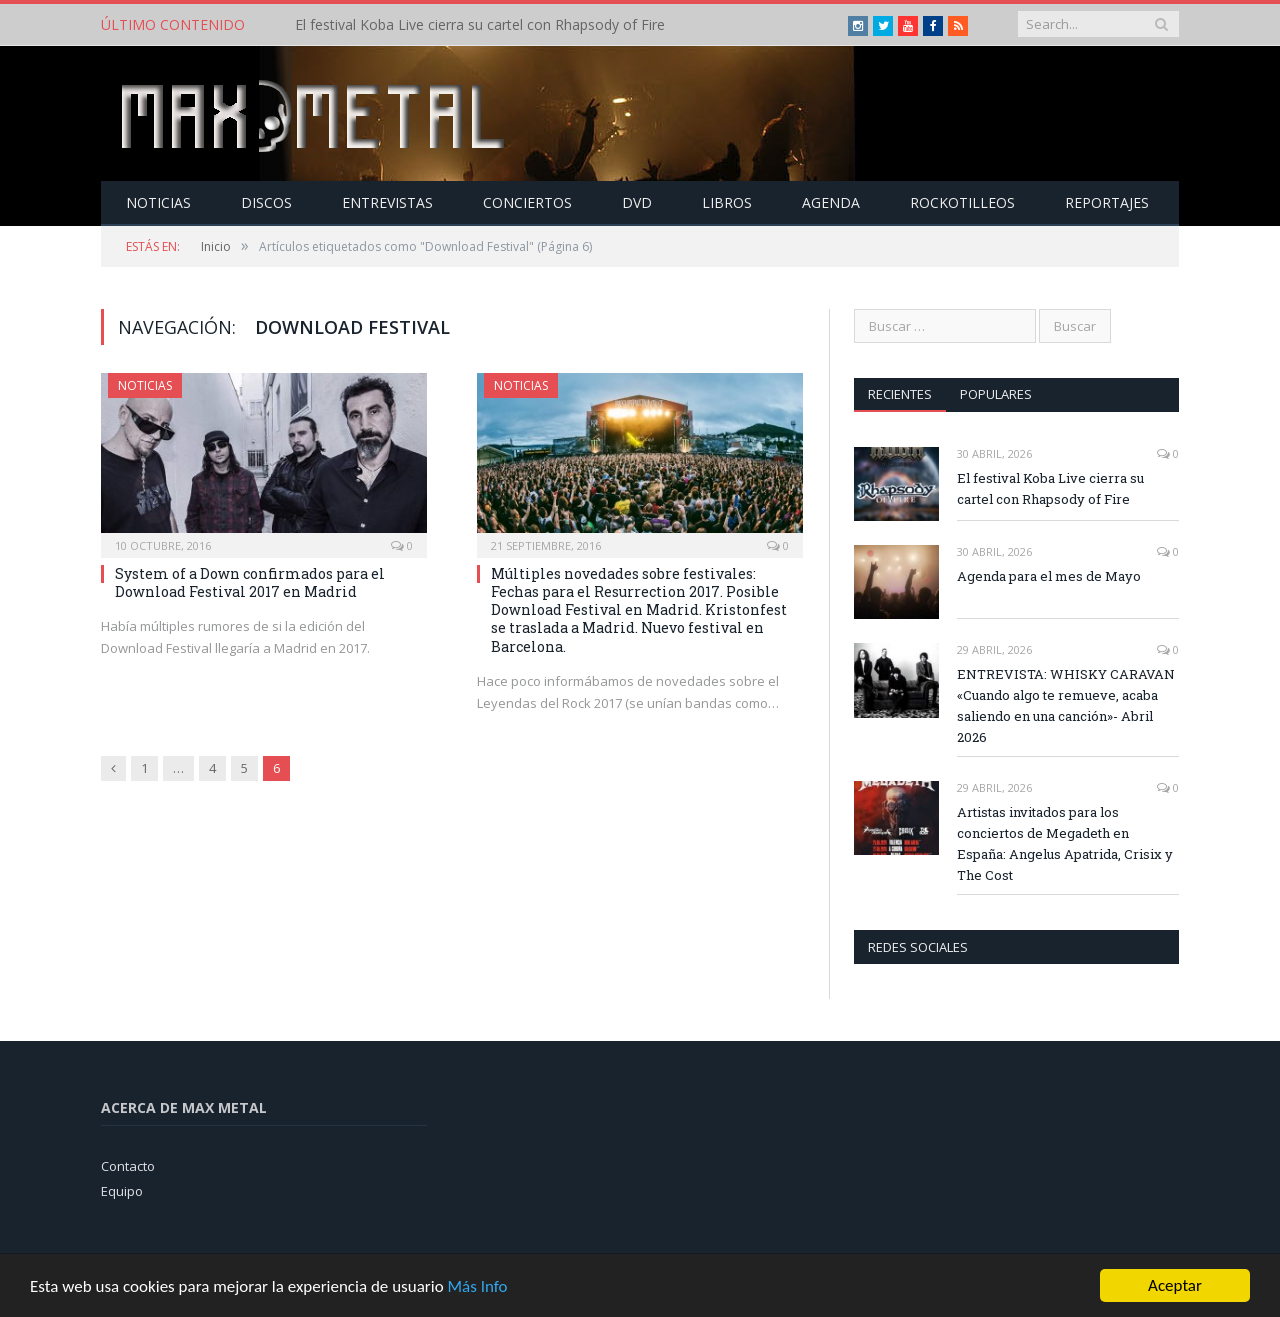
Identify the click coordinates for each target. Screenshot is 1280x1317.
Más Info (477, 1286)
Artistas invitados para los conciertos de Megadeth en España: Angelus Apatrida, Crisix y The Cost (1065, 843)
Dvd (637, 202)
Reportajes (1107, 202)
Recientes (900, 394)
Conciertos (527, 202)
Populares (996, 394)
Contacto (128, 1166)
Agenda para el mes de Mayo (1049, 576)
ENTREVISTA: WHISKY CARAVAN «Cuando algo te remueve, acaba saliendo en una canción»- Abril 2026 (1066, 705)
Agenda (831, 202)
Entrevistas (387, 202)
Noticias (158, 202)
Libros (727, 202)
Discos (266, 202)
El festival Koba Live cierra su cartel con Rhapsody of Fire (480, 25)
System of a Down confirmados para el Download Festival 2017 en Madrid (250, 582)
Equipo (122, 1191)
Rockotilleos (962, 202)
